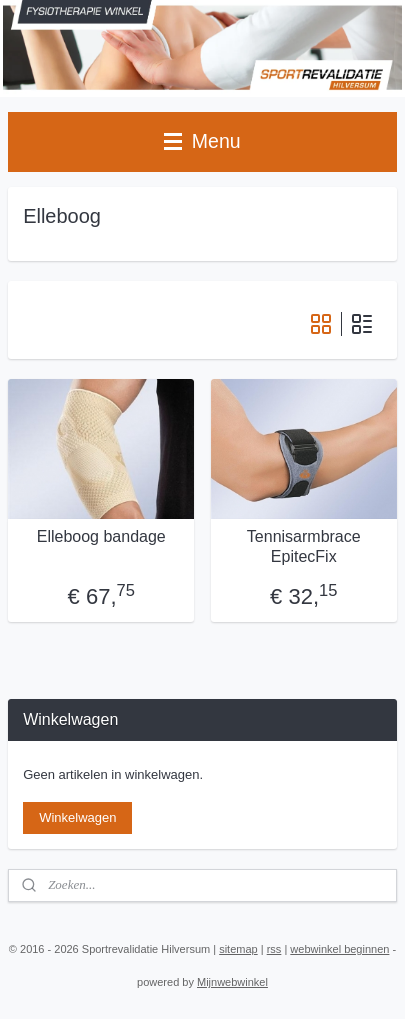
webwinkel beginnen (339, 949)
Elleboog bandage (101, 537)
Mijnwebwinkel (232, 982)
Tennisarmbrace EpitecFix (304, 547)
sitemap (238, 949)
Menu (202, 141)
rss (274, 949)
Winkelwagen (77, 817)
